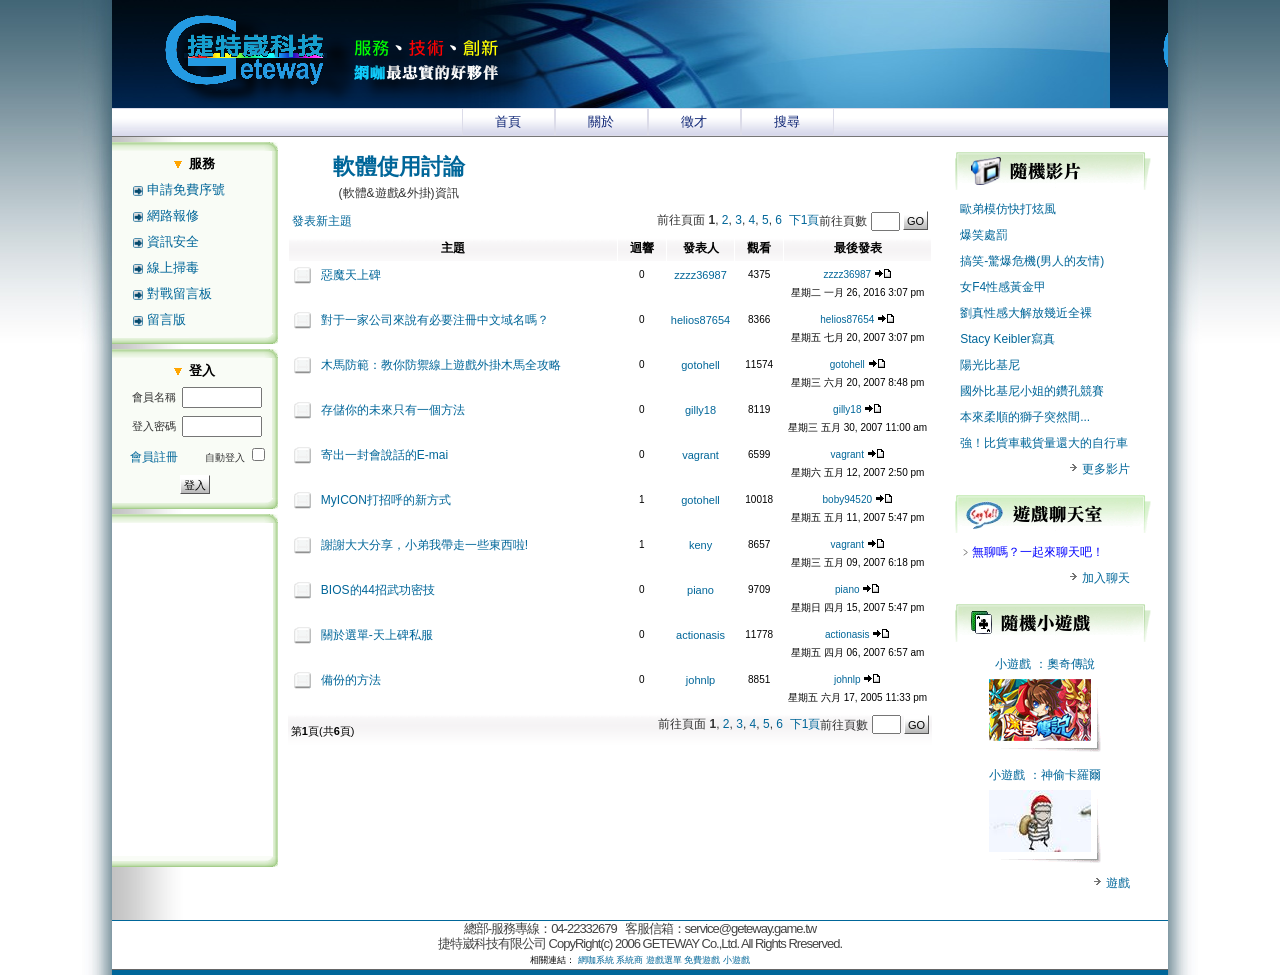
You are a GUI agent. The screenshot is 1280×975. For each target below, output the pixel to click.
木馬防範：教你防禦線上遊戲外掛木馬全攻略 (441, 365)
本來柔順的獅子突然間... (1025, 417)
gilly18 (700, 410)
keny (700, 545)
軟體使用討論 (399, 166)
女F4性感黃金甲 (1003, 287)
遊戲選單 (664, 960)
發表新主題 (322, 221)
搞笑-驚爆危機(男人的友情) (1032, 261)
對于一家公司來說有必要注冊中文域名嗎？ (435, 320)
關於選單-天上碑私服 (377, 635)
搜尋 (787, 121)
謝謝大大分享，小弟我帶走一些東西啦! (424, 545)
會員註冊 (154, 457)
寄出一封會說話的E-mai (384, 455)
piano (700, 590)
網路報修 (173, 215)
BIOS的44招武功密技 (378, 590)
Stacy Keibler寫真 (1007, 339)
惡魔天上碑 (351, 275)
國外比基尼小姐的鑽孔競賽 (1032, 391)
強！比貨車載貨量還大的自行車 (1044, 443)
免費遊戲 (702, 960)
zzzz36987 (700, 275)
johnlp (700, 680)
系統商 (629, 960)
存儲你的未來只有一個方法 (393, 410)
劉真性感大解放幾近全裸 (1026, 313)
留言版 (166, 319)
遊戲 (1116, 883)
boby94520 (848, 499)
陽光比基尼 (990, 365)
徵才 (694, 121)
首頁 (508, 121)
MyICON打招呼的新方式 (386, 500)
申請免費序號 (186, 189)
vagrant (700, 455)
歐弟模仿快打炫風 (1008, 209)
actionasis (700, 635)
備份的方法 (351, 680)
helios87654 (700, 320)
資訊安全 (173, 241)
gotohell (700, 365)
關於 (601, 121)
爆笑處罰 (984, 235)
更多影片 (1099, 469)
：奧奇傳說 (1065, 664)
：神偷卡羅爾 (1065, 775)
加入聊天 (1099, 578)
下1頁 (804, 220)
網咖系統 (596, 960)
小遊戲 (1013, 664)
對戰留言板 (179, 293)
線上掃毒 (173, 267)
